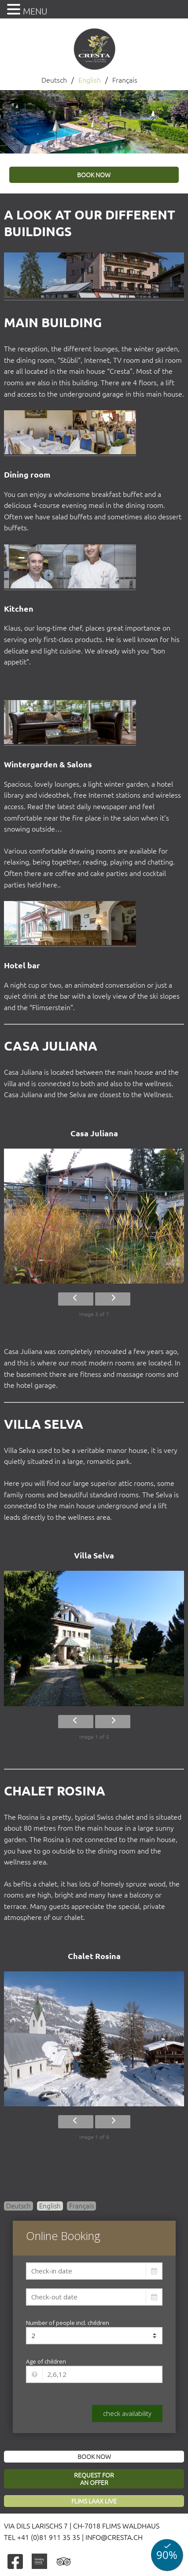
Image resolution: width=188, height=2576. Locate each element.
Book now (94, 2456)
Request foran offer (94, 2479)
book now (94, 175)
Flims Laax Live (94, 2501)
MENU (35, 11)
